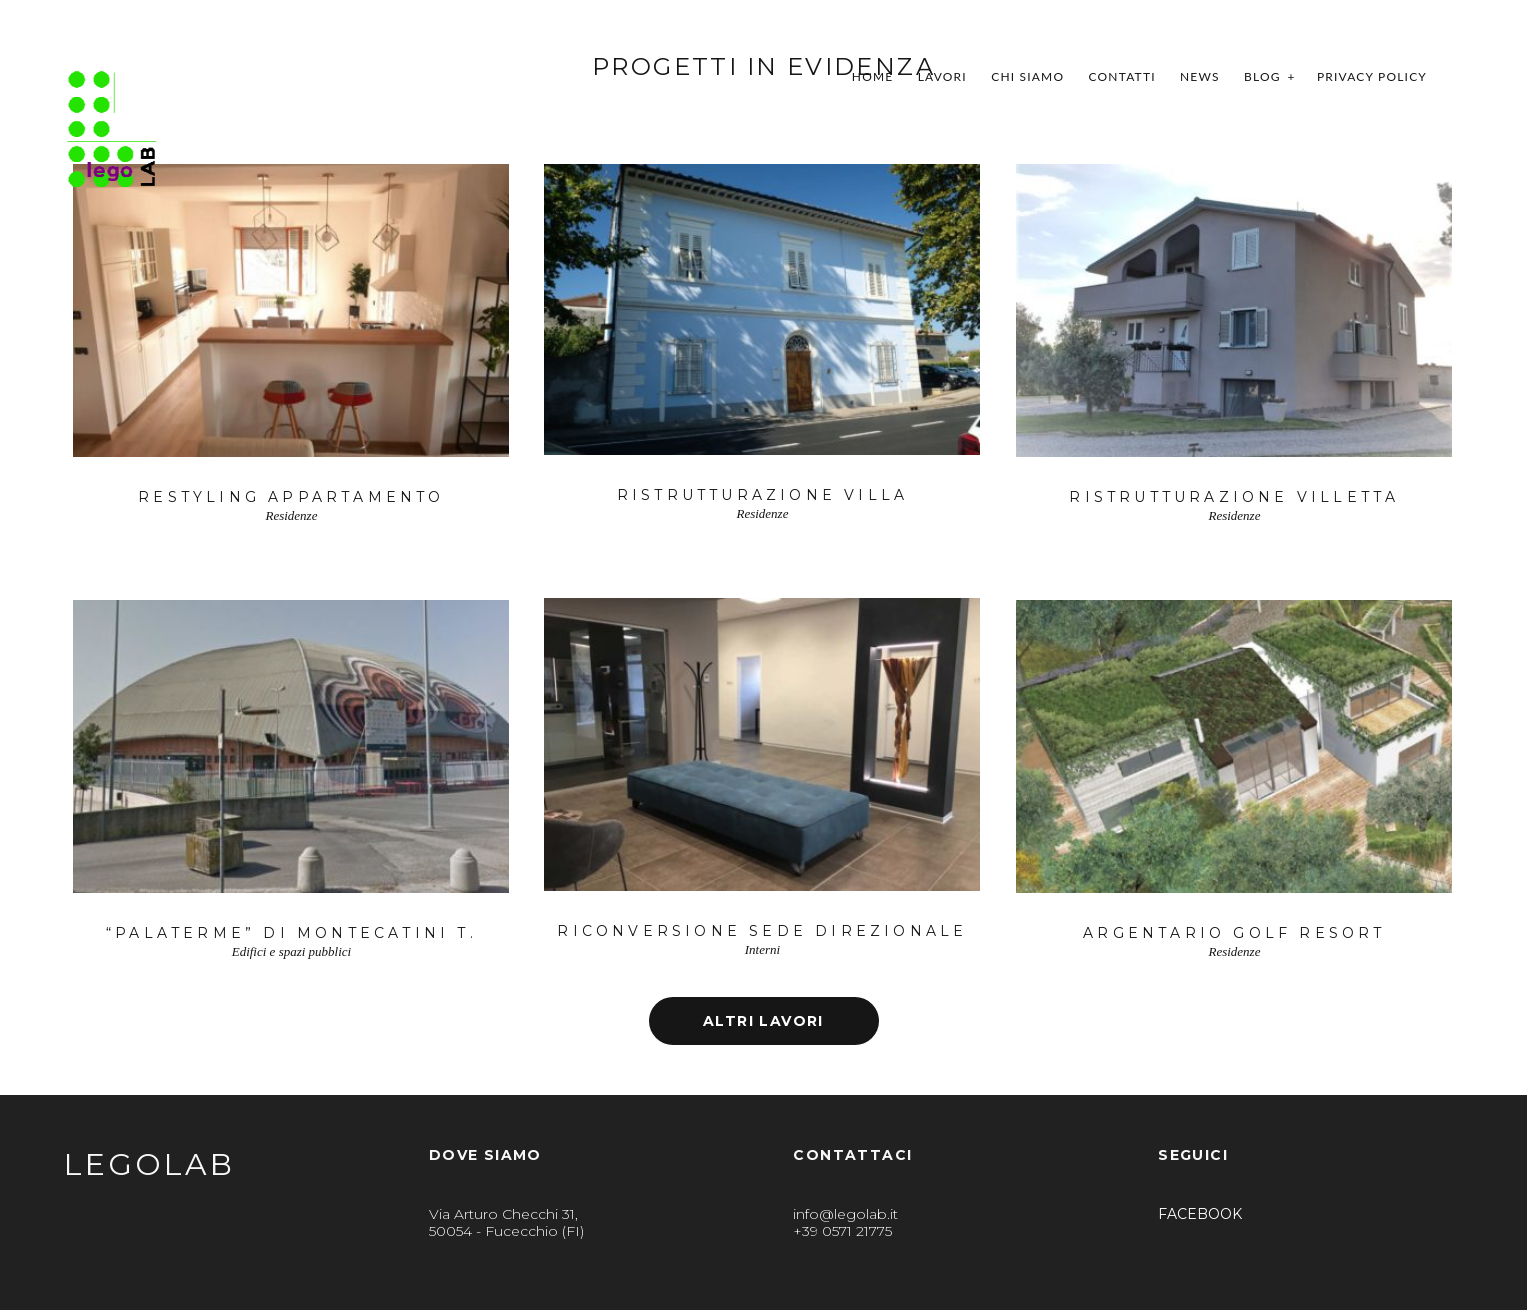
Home (873, 76)
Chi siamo (1027, 76)
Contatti (1122, 76)
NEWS (1200, 76)
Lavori (942, 76)
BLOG (1262, 76)
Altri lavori (763, 1021)
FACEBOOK (1200, 1214)
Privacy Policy (1372, 76)
